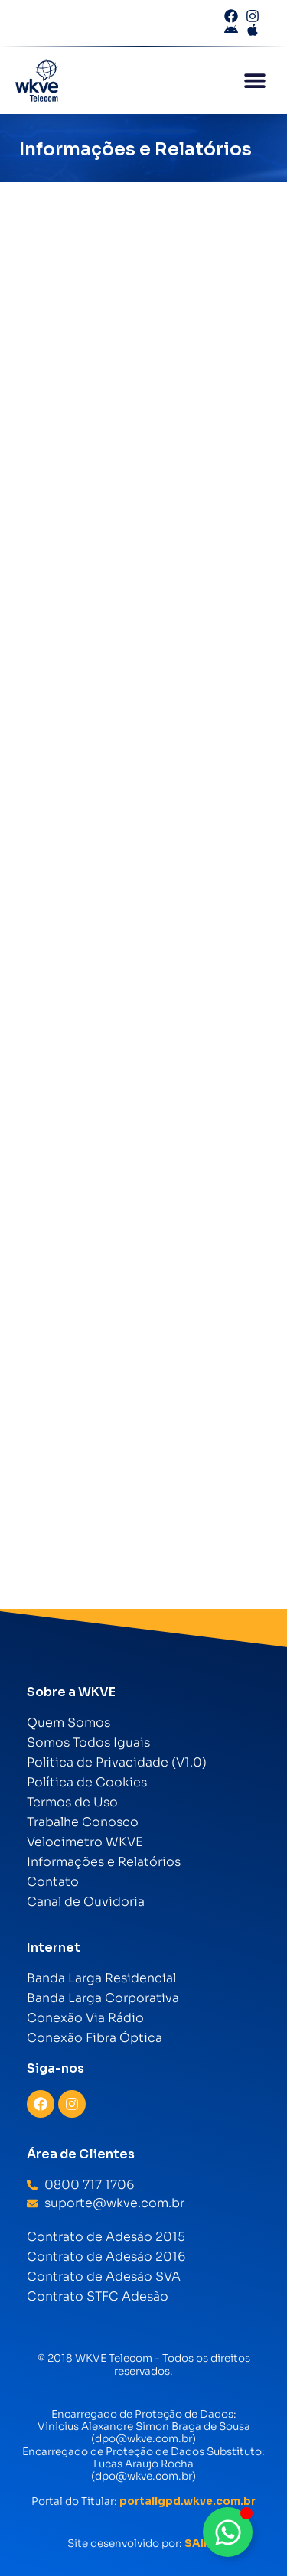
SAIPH (202, 2543)
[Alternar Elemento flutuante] (228, 2532)
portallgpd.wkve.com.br (187, 2501)
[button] (254, 81)
